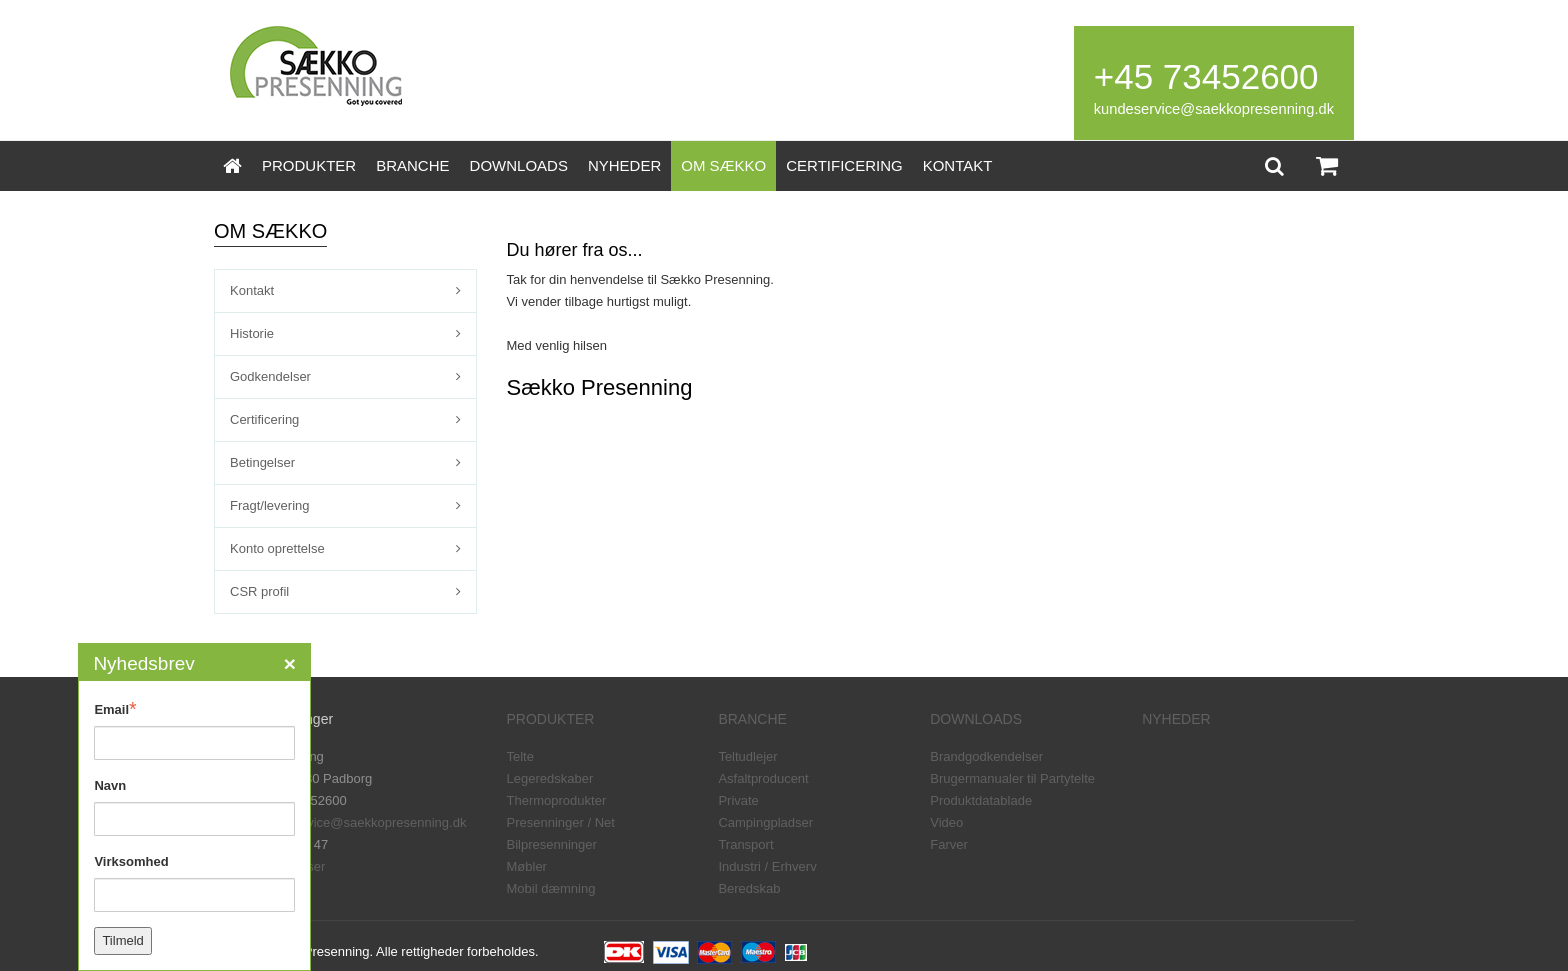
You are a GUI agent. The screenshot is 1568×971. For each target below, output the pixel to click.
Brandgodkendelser (986, 756)
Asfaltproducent (763, 778)
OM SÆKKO (723, 165)
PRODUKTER (309, 165)
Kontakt (252, 290)
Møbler (527, 866)
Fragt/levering (269, 505)
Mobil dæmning (551, 888)
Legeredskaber (550, 778)
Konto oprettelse (277, 548)
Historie (252, 333)
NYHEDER (624, 165)
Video (946, 822)
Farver (949, 844)
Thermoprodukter (557, 800)
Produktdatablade (981, 800)
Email (115, 709)
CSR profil (259, 591)
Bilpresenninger (552, 844)
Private (738, 800)
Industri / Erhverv (767, 866)
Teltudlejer (747, 756)
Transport (745, 844)
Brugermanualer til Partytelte (1012, 778)
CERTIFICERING (844, 165)
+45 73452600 (1206, 76)
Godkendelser (270, 376)
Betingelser (262, 462)
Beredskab (749, 888)
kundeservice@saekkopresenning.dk (1214, 109)
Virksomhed (131, 861)
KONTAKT (958, 165)
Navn (110, 785)
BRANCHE (412, 165)
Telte (520, 756)
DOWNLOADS (519, 165)
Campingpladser (765, 822)
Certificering (264, 419)
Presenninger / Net (561, 822)
